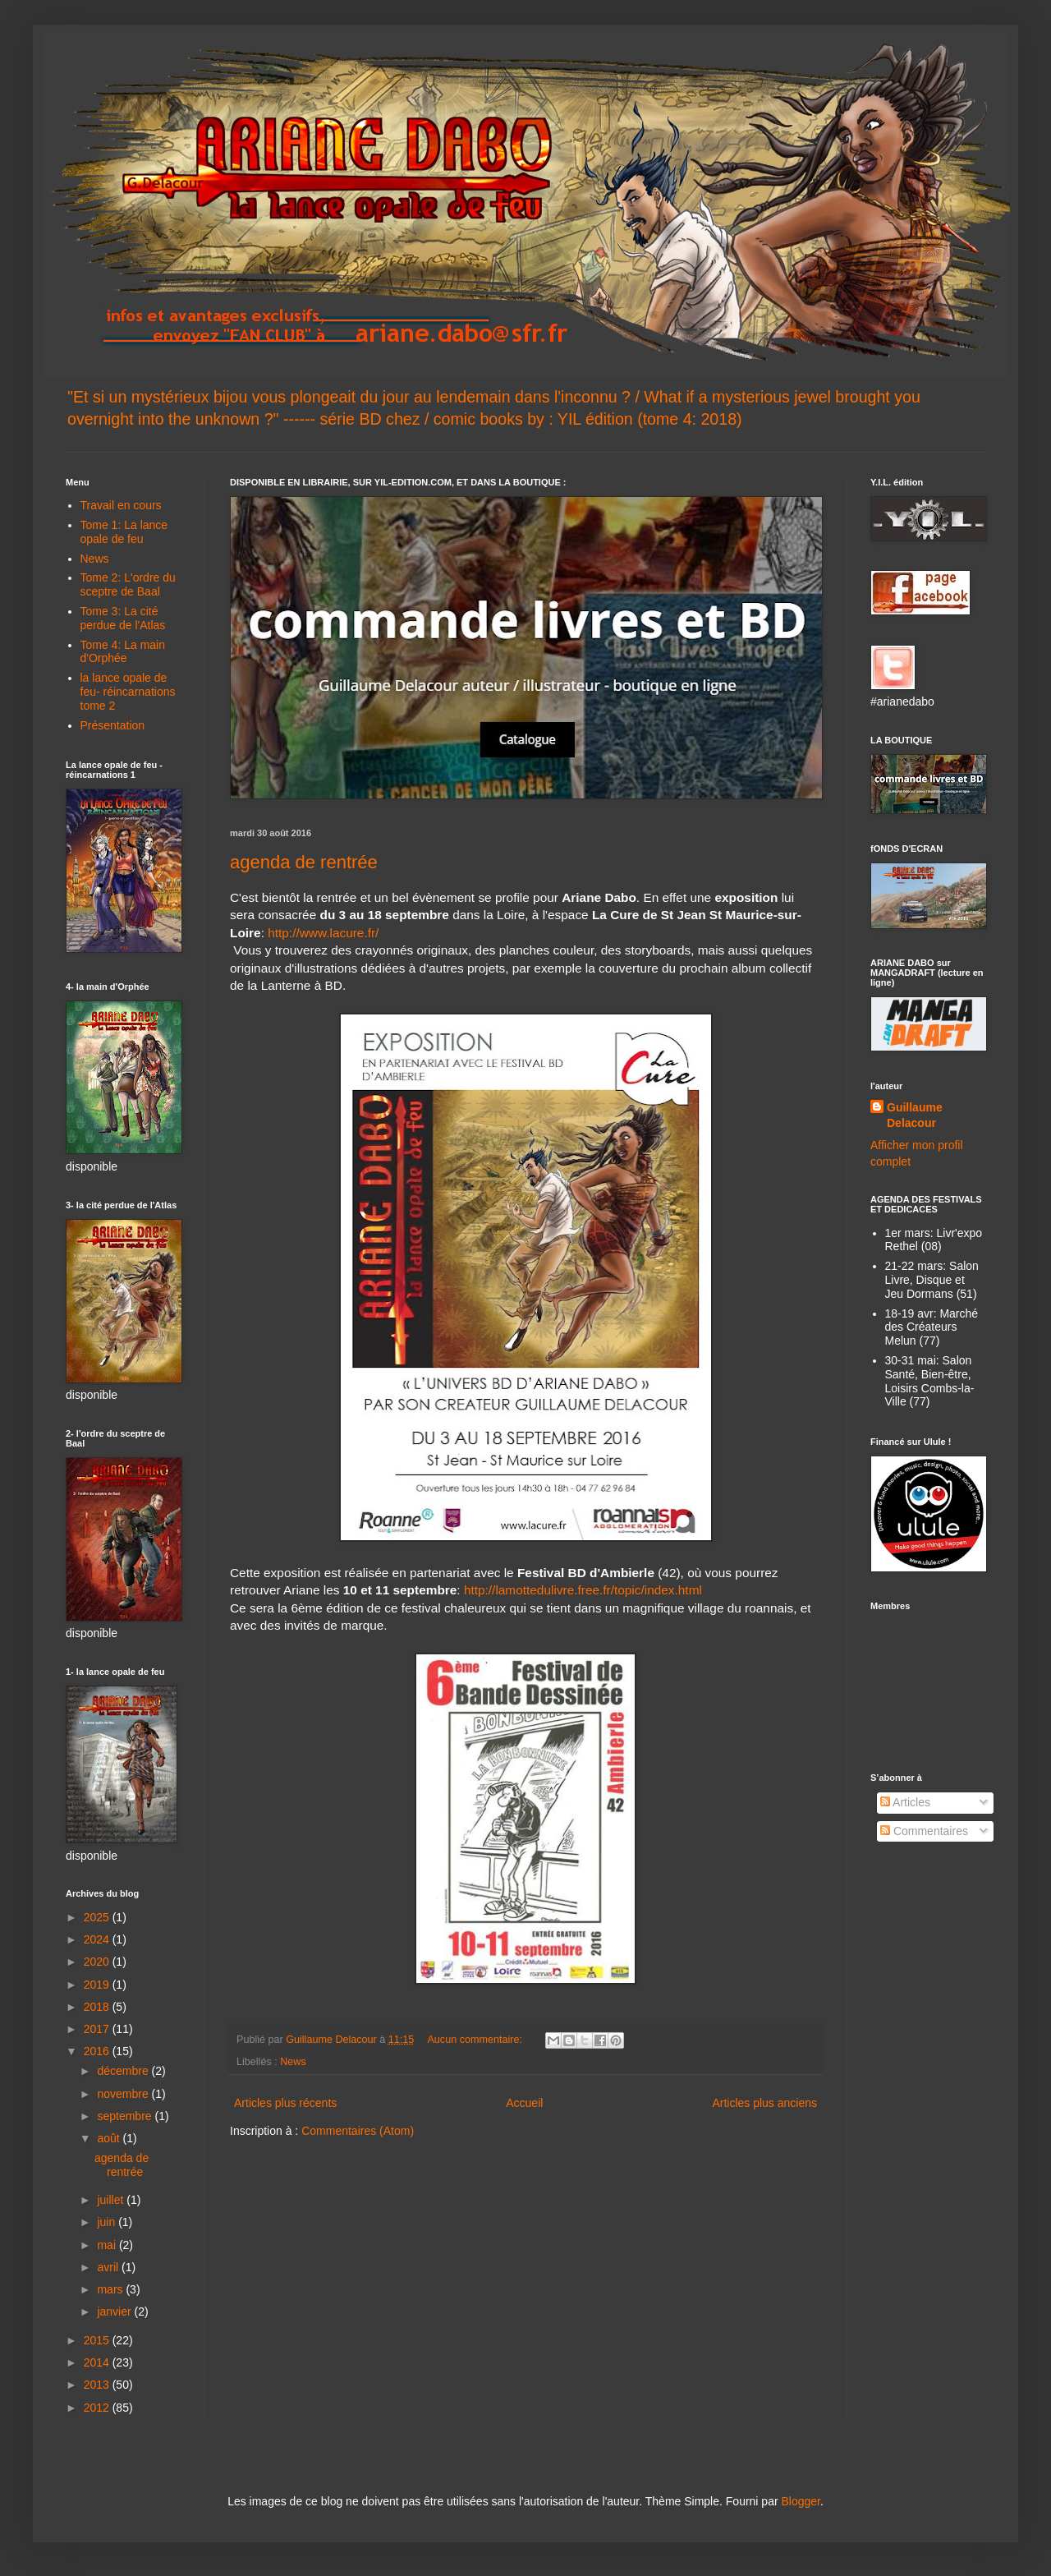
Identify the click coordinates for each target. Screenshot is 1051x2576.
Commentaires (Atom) (357, 2130)
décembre (124, 2070)
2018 (98, 2006)
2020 (98, 1961)
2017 (98, 2029)
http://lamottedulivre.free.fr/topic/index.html (583, 1590)
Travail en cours (121, 505)
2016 (98, 2051)
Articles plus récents (285, 2102)
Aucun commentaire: (476, 2039)
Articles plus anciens (764, 2102)
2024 (98, 1939)
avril (109, 2267)
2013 (98, 2384)
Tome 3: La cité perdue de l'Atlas (123, 618)
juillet (111, 2199)
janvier (115, 2311)
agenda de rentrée (304, 862)
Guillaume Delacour (915, 1115)
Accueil (524, 2102)
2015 (98, 2340)
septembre (125, 2116)
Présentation (112, 725)
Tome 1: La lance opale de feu (124, 531)
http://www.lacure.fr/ (323, 933)
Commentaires (924, 1831)
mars (111, 2289)
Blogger (800, 2501)
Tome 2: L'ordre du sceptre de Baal (128, 584)
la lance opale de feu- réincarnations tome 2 (128, 691)
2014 (98, 2362)
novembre (124, 2093)
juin (107, 2222)
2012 (98, 2407)
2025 (98, 1917)
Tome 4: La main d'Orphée (123, 651)
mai (107, 2245)
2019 (98, 1984)
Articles (905, 1802)
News (293, 2062)
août (109, 2138)
